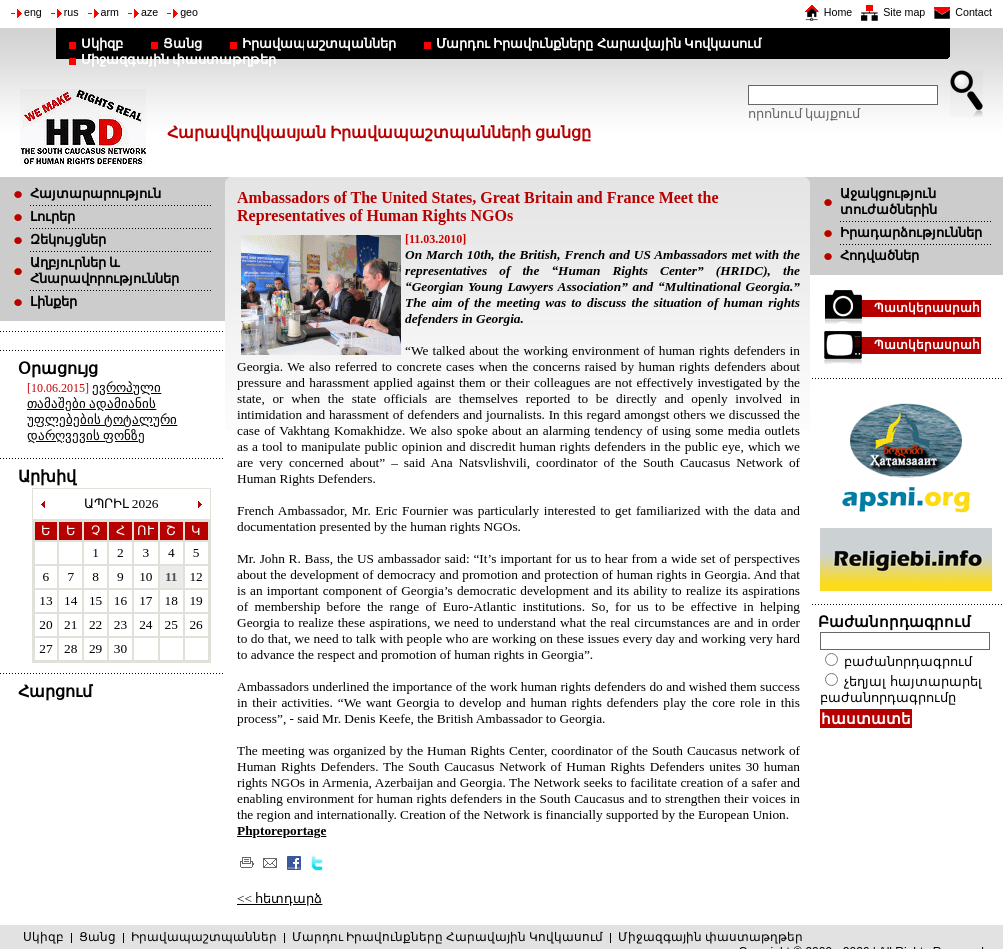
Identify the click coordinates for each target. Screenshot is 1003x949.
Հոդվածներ (879, 255)
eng (33, 12)
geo (189, 12)
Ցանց (182, 43)
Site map (904, 12)
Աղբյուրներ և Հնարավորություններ (104, 270)
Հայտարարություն (95, 193)
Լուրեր (52, 216)
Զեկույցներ (68, 239)
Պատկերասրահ (927, 308)
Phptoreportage (281, 830)
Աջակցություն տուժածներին (888, 201)
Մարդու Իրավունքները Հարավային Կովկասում (598, 43)
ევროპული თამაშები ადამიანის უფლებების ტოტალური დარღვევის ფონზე (102, 411)
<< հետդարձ (279, 898)
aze (149, 12)
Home (838, 12)
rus (71, 12)
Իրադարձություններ (911, 232)
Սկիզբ (102, 43)
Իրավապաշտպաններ (319, 43)
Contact (973, 12)
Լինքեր (53, 301)
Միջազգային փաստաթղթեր (178, 59)
